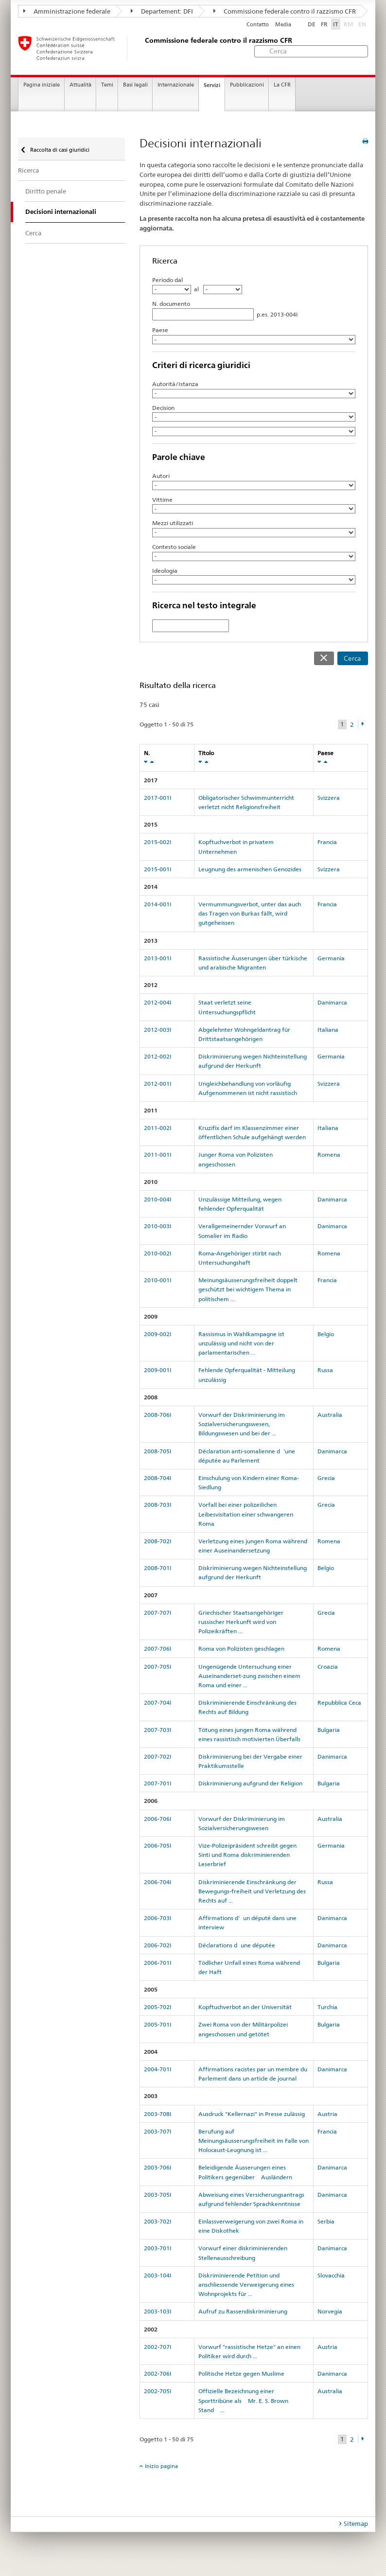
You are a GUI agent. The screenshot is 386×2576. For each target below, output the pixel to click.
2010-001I (158, 1280)
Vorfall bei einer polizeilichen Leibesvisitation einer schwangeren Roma (245, 1514)
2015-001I (158, 869)
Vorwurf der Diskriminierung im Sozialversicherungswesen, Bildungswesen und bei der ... (241, 1424)
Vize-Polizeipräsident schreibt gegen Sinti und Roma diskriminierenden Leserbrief (247, 1855)
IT (335, 24)
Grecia (326, 1478)
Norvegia (329, 2311)
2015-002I (158, 842)
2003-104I (158, 2275)
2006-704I (158, 1882)
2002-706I (158, 2373)
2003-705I (158, 2194)
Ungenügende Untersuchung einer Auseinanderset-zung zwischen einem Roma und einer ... (249, 1676)
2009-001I (158, 1370)
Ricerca (28, 170)
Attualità (80, 85)
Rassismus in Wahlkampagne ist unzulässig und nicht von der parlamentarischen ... (241, 1343)
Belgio (325, 1334)
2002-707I (158, 2346)
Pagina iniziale (41, 85)
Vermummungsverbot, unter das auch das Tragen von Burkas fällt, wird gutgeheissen (249, 913)
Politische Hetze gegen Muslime (241, 2373)
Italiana (327, 1029)
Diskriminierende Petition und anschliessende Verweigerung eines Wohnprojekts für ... (246, 2284)
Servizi (212, 85)
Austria (327, 2113)
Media (283, 24)
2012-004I (158, 1002)
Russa (325, 1370)
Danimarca (332, 1002)
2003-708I (158, 2113)
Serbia (325, 2221)
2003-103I (158, 2311)
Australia (329, 1414)
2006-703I (158, 1918)
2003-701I (158, 2248)
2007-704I (158, 1702)
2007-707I (158, 1612)
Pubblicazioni (247, 85)
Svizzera (328, 797)
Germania (331, 958)
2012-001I (158, 1083)
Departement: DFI (162, 11)
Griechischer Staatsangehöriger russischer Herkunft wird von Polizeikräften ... (240, 1622)
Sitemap (356, 2523)
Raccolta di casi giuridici (59, 149)
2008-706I (158, 1414)
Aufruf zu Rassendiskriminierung (242, 2311)
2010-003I (158, 1226)
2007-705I (158, 1666)
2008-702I (158, 1541)
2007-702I (158, 1756)
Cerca (352, 658)
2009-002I (158, 1334)
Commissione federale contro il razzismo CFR (284, 11)
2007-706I (158, 1648)
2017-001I (158, 797)
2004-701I (158, 2069)
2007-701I (158, 1783)
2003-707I (158, 2131)
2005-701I (158, 2024)
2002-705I (158, 2391)
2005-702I (158, 2007)
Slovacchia (331, 2275)
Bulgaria (328, 1729)
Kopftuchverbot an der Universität (245, 2007)
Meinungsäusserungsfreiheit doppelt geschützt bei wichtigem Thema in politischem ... (248, 1289)
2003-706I (158, 2167)
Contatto (257, 24)
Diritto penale (45, 191)
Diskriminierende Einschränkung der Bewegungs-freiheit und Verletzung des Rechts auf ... (252, 1891)
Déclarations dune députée (236, 1945)
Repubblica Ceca (339, 1702)
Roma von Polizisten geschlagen (241, 1648)
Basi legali (135, 85)
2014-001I (158, 904)
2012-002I (158, 1056)
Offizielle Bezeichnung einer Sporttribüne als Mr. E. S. (243, 2400)
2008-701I (158, 1567)
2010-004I (158, 1199)
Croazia (327, 1666)
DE (312, 24)
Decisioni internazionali (60, 212)
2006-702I (158, 1945)
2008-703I (158, 1504)
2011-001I (158, 1154)
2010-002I (158, 1253)
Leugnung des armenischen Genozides (249, 869)
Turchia (327, 2007)
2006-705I (158, 1845)
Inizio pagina (161, 2466)
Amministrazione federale (66, 11)
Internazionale (176, 85)
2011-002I (158, 1127)
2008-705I (158, 1451)
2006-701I (158, 1962)
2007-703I (158, 1729)
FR (324, 24)
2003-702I (158, 2221)
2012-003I (158, 1029)
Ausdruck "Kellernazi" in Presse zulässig (251, 2113)
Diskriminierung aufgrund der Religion (250, 1783)
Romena (328, 1154)
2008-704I (158, 1478)
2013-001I (158, 958)
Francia (327, 842)
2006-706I (158, 1818)
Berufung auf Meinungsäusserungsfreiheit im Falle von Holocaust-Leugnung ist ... (253, 2140)
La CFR (282, 85)
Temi (107, 85)
